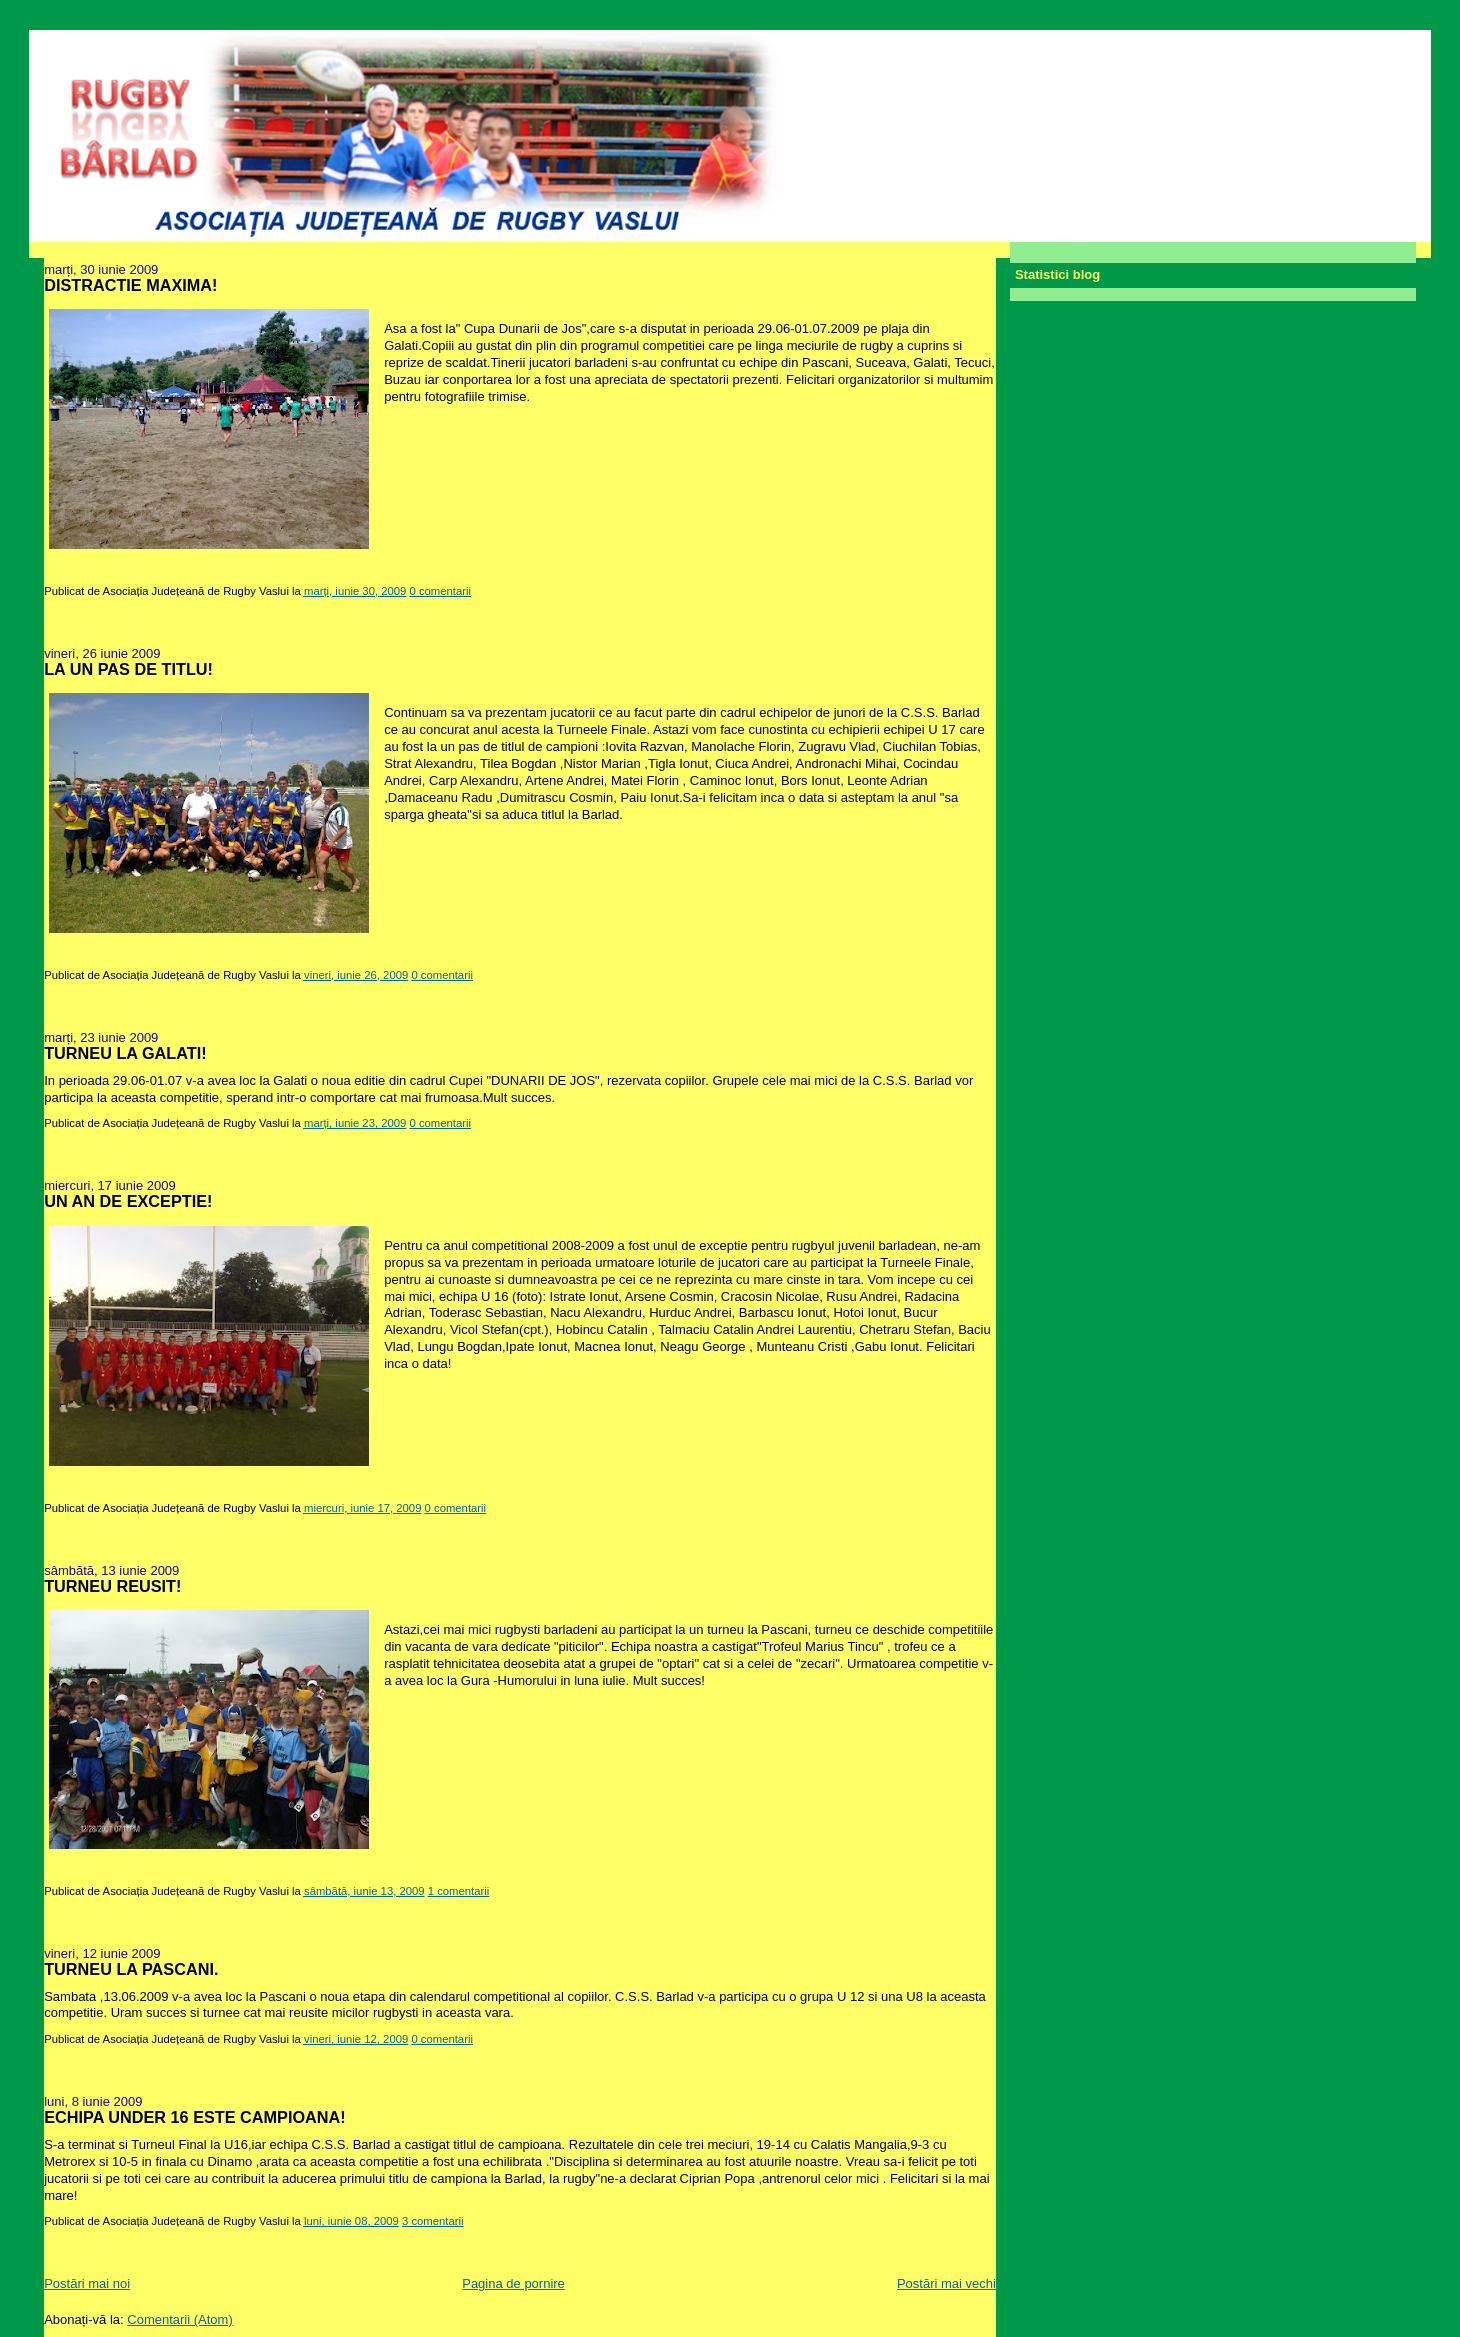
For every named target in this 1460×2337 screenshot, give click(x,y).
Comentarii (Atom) (179, 2319)
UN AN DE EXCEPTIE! (128, 1201)
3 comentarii (433, 2221)
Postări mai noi (87, 2283)
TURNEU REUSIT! (112, 1586)
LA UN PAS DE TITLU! (128, 669)
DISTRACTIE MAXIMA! (130, 285)
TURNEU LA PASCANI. (131, 1969)
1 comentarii (459, 1891)
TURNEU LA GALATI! (125, 1053)
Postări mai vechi (946, 2283)
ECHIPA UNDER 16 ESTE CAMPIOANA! (195, 2117)
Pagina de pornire (513, 2283)
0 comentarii (441, 591)
